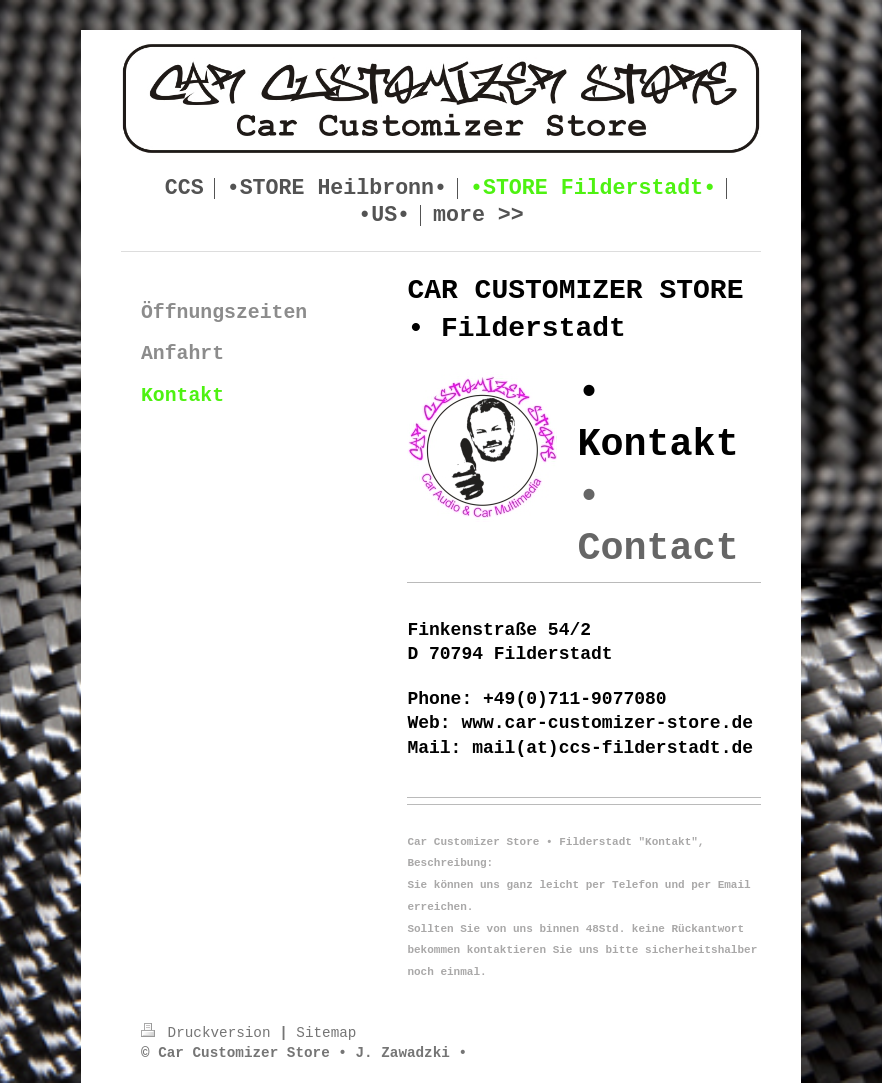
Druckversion (210, 1033)
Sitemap (326, 1033)
